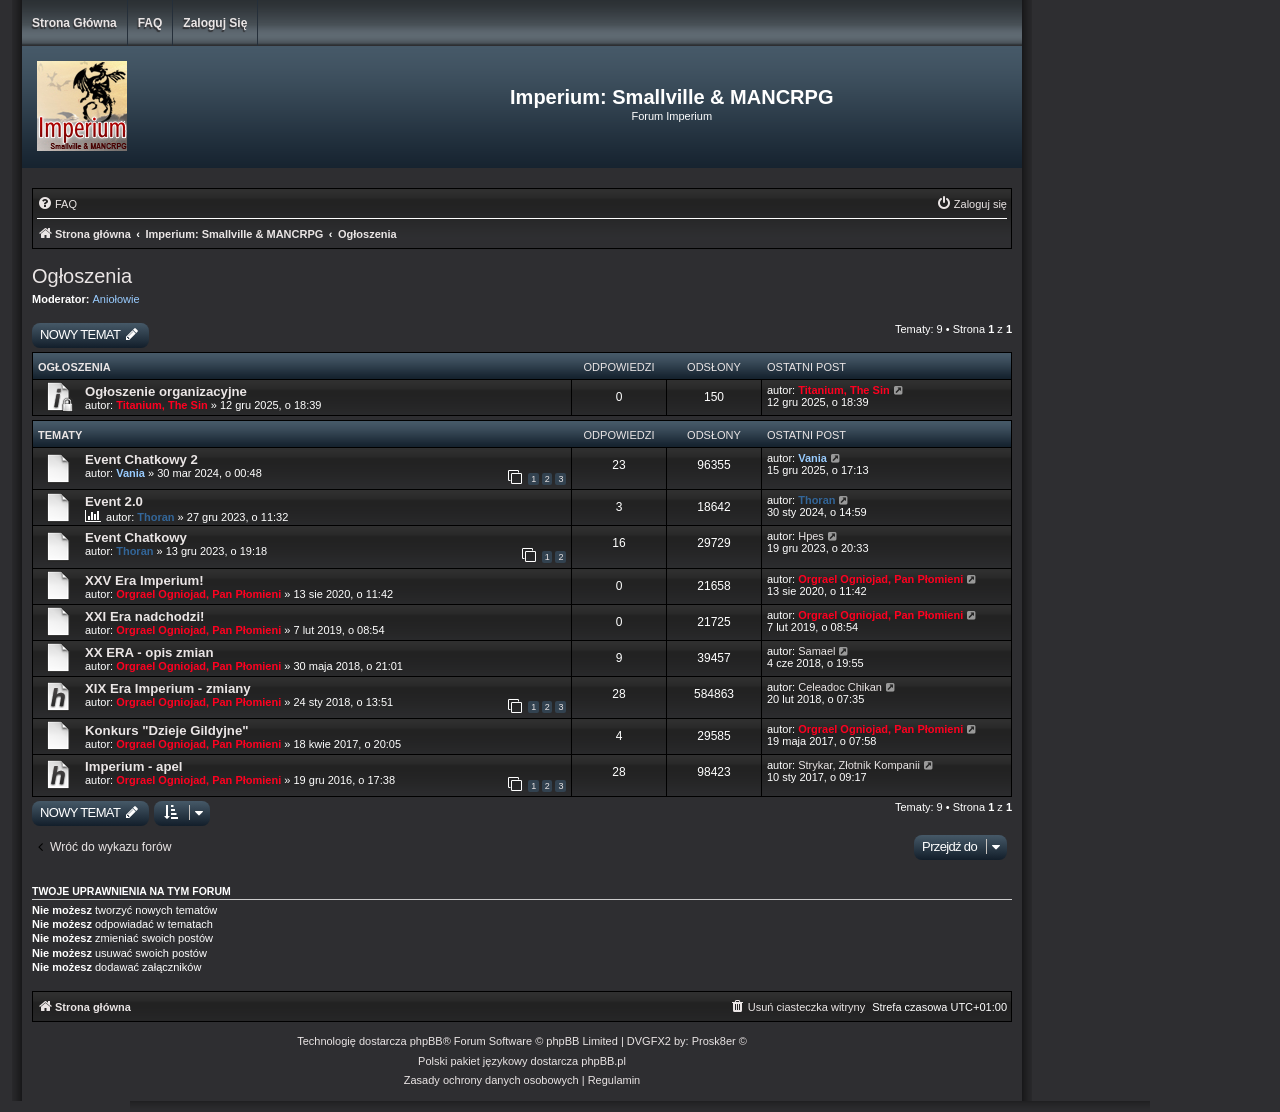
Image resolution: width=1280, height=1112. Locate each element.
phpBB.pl (603, 1061)
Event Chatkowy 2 (141, 459)
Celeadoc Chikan (840, 687)
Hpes (811, 536)
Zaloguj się (215, 23)
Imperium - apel (133, 766)
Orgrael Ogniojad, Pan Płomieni (198, 594)
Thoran (155, 517)
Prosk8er (714, 1041)
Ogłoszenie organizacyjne (166, 391)
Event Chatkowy (136, 537)
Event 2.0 (114, 501)
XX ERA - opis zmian (149, 652)
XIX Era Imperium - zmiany (168, 688)
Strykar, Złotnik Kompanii (859, 765)
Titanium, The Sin (161, 405)
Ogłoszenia (82, 276)
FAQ (150, 23)
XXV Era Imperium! (144, 580)
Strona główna (74, 23)
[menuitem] (57, 204)
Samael (816, 651)
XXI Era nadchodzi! (144, 616)
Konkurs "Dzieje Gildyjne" (166, 730)
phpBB (426, 1041)
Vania (130, 473)
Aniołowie (116, 299)
